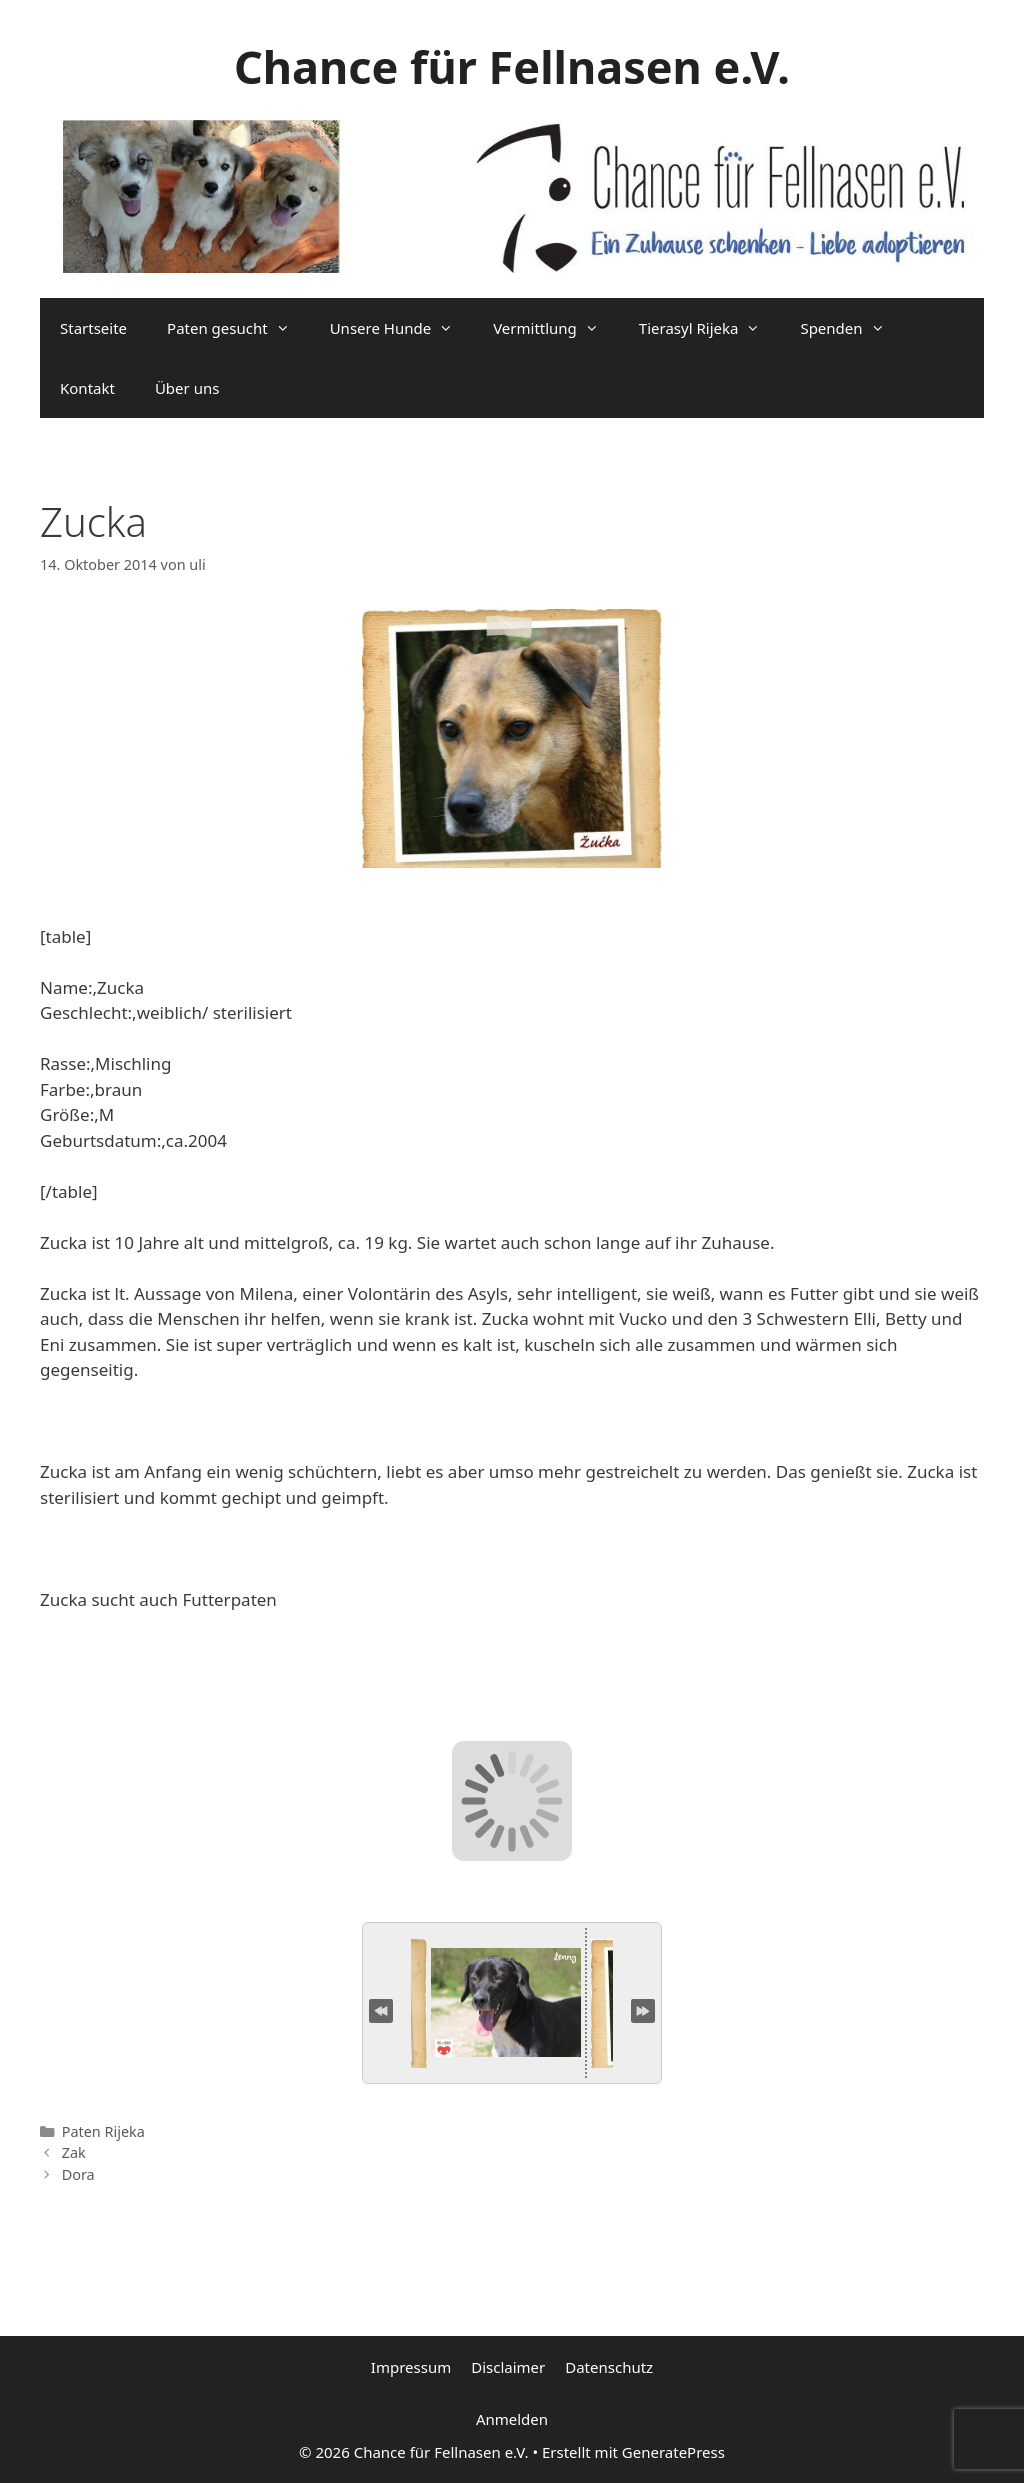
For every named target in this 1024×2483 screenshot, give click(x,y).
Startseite (93, 328)
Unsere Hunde (401, 328)
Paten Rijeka (103, 2131)
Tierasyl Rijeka (710, 328)
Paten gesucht (238, 328)
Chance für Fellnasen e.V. (512, 66)
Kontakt (87, 388)
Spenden (852, 328)
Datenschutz (609, 2367)
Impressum (411, 2367)
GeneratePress (673, 2452)
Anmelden (512, 2419)
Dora (78, 2174)
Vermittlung (556, 328)
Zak (74, 2152)
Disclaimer (508, 2367)
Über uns (187, 388)
